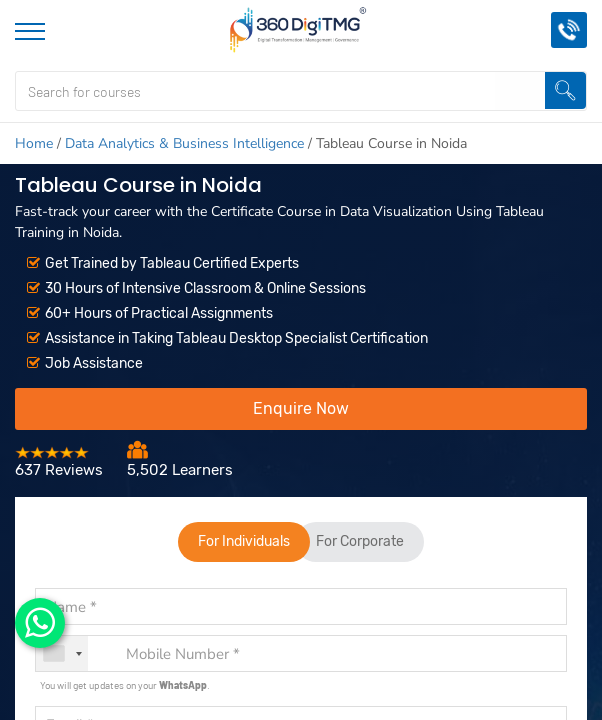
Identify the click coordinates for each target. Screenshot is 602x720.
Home (34, 143)
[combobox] (62, 653)
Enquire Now (301, 408)
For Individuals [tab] (244, 541)
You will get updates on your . (125, 685)
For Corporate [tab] (360, 541)
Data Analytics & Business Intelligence (184, 143)
